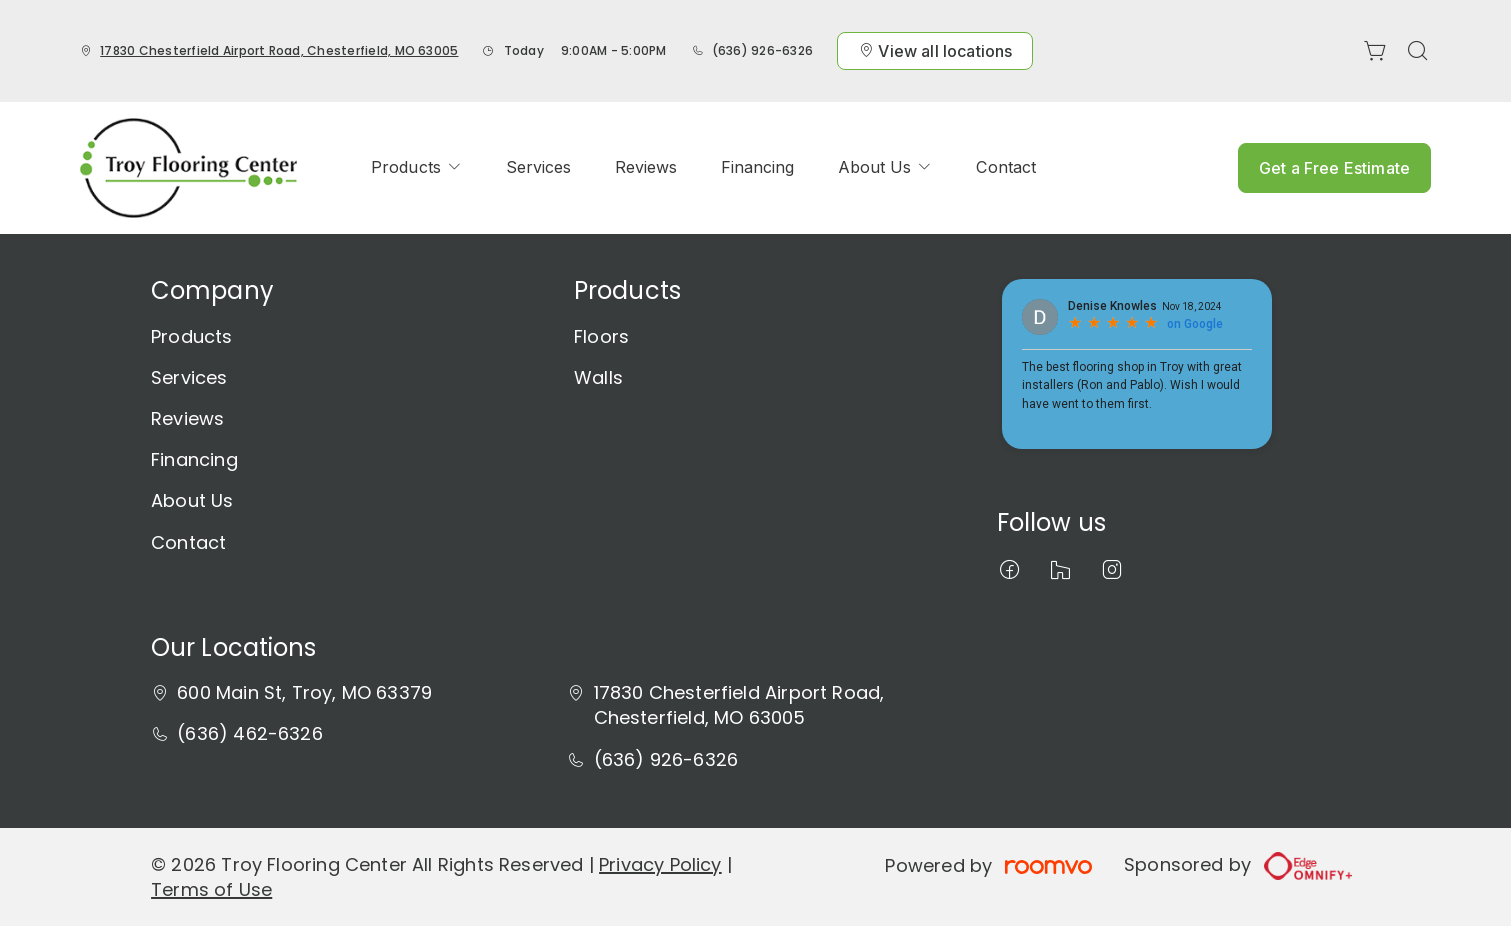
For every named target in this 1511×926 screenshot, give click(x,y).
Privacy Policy (660, 864)
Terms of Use (211, 889)
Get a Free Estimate (1334, 168)
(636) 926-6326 (762, 50)
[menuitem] (416, 168)
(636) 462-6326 (250, 733)
